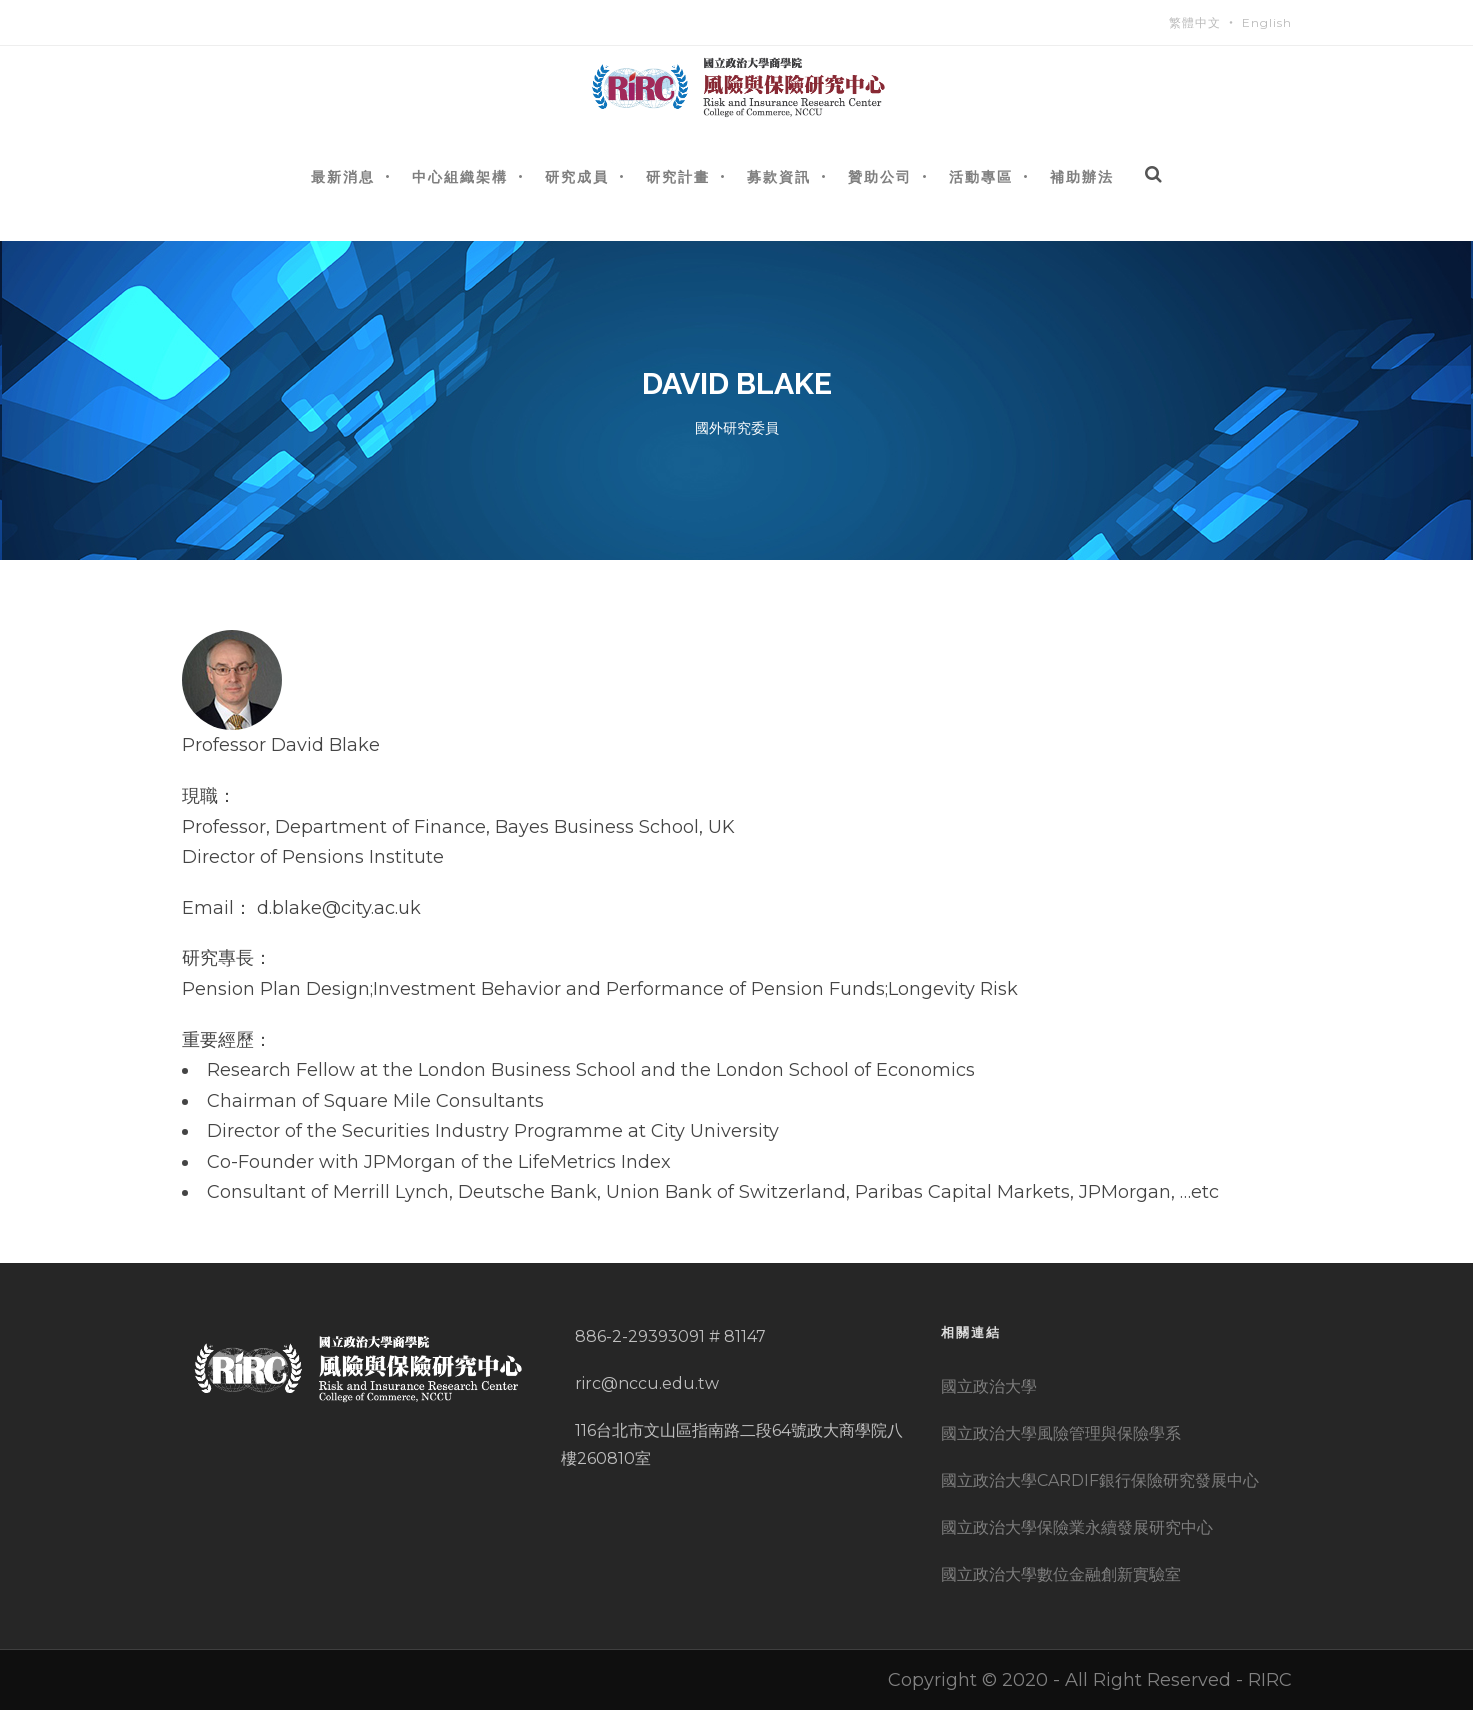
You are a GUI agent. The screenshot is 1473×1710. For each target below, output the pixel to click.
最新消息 (343, 176)
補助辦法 (1082, 176)
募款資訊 (779, 176)
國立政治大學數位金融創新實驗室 (1061, 1574)
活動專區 (981, 176)
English (1267, 22)
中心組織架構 (460, 176)
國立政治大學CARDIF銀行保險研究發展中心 (1100, 1480)
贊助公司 (880, 176)
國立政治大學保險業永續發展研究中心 (1077, 1527)
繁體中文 (1195, 22)
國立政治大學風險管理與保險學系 (1061, 1433)
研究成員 (577, 176)
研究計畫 (678, 176)
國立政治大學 (989, 1386)
